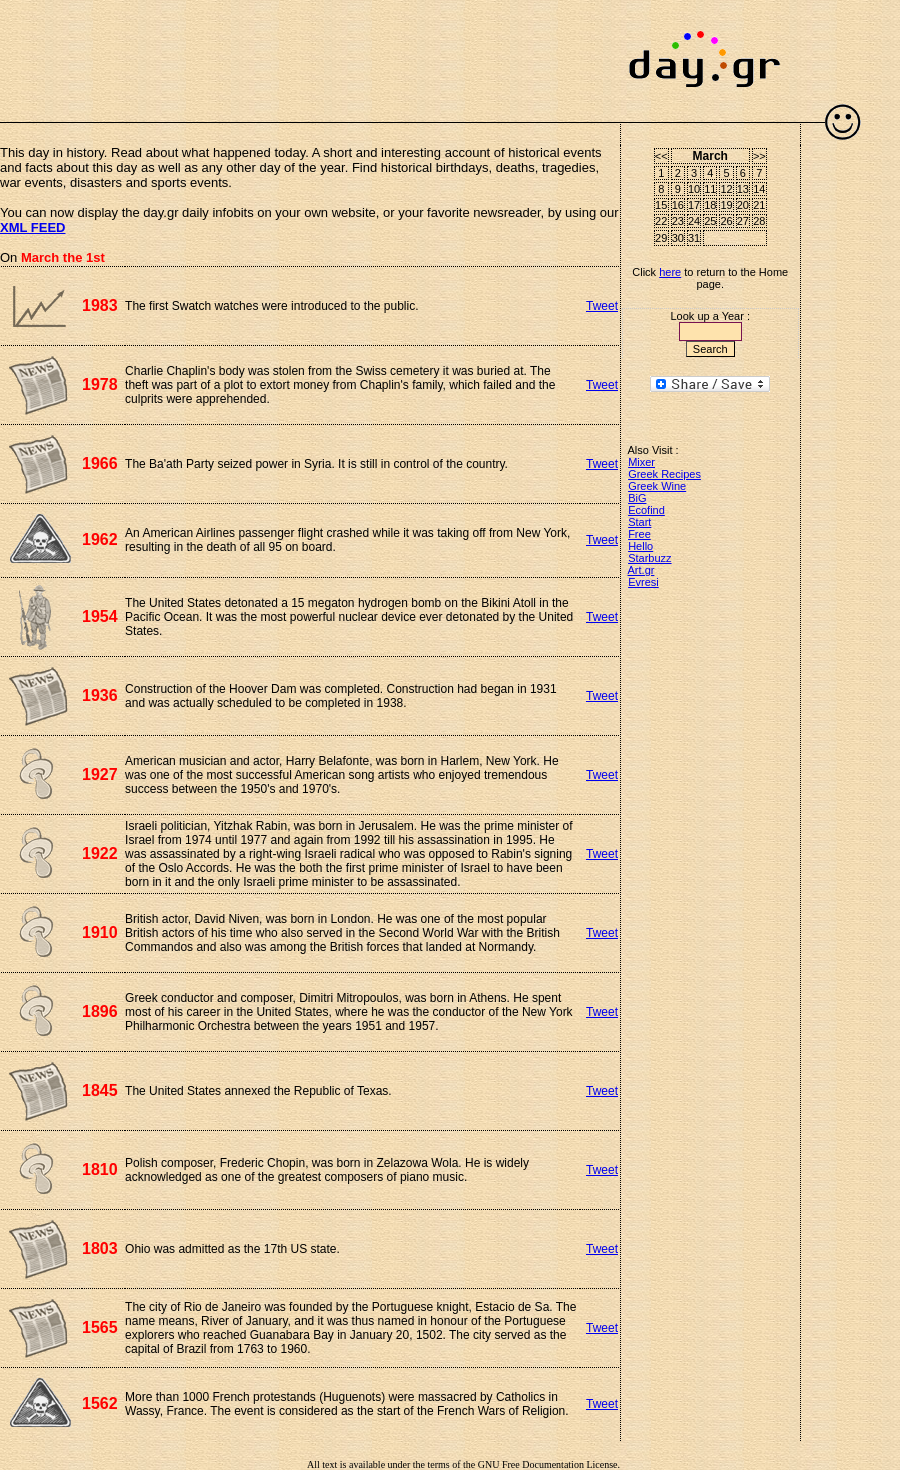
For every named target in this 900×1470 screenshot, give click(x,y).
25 (710, 221)
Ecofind (646, 510)
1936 (100, 695)
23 (678, 221)
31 (694, 238)
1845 (100, 1090)
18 (710, 205)
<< (661, 156)
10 (694, 189)
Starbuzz (649, 558)
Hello (640, 546)
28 (759, 221)
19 (726, 205)
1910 (100, 932)
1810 (100, 1169)
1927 (100, 774)
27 (743, 221)
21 (759, 205)
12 (726, 189)
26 (726, 221)
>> (759, 156)
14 (759, 189)
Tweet (602, 306)
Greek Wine (657, 486)
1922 (100, 853)
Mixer (641, 462)
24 (694, 221)
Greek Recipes (664, 474)
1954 (100, 616)
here (670, 272)
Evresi (643, 582)
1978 (100, 384)
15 (661, 205)
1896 (100, 1011)
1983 (100, 305)
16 (678, 205)
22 (661, 221)
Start (639, 522)
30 (678, 238)
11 (710, 189)
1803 (100, 1248)
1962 (100, 539)
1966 (100, 463)
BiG (637, 498)
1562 (100, 1403)
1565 (100, 1327)
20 (743, 205)
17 (694, 205)
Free (639, 534)
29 (661, 238)
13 (743, 189)
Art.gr (641, 570)
